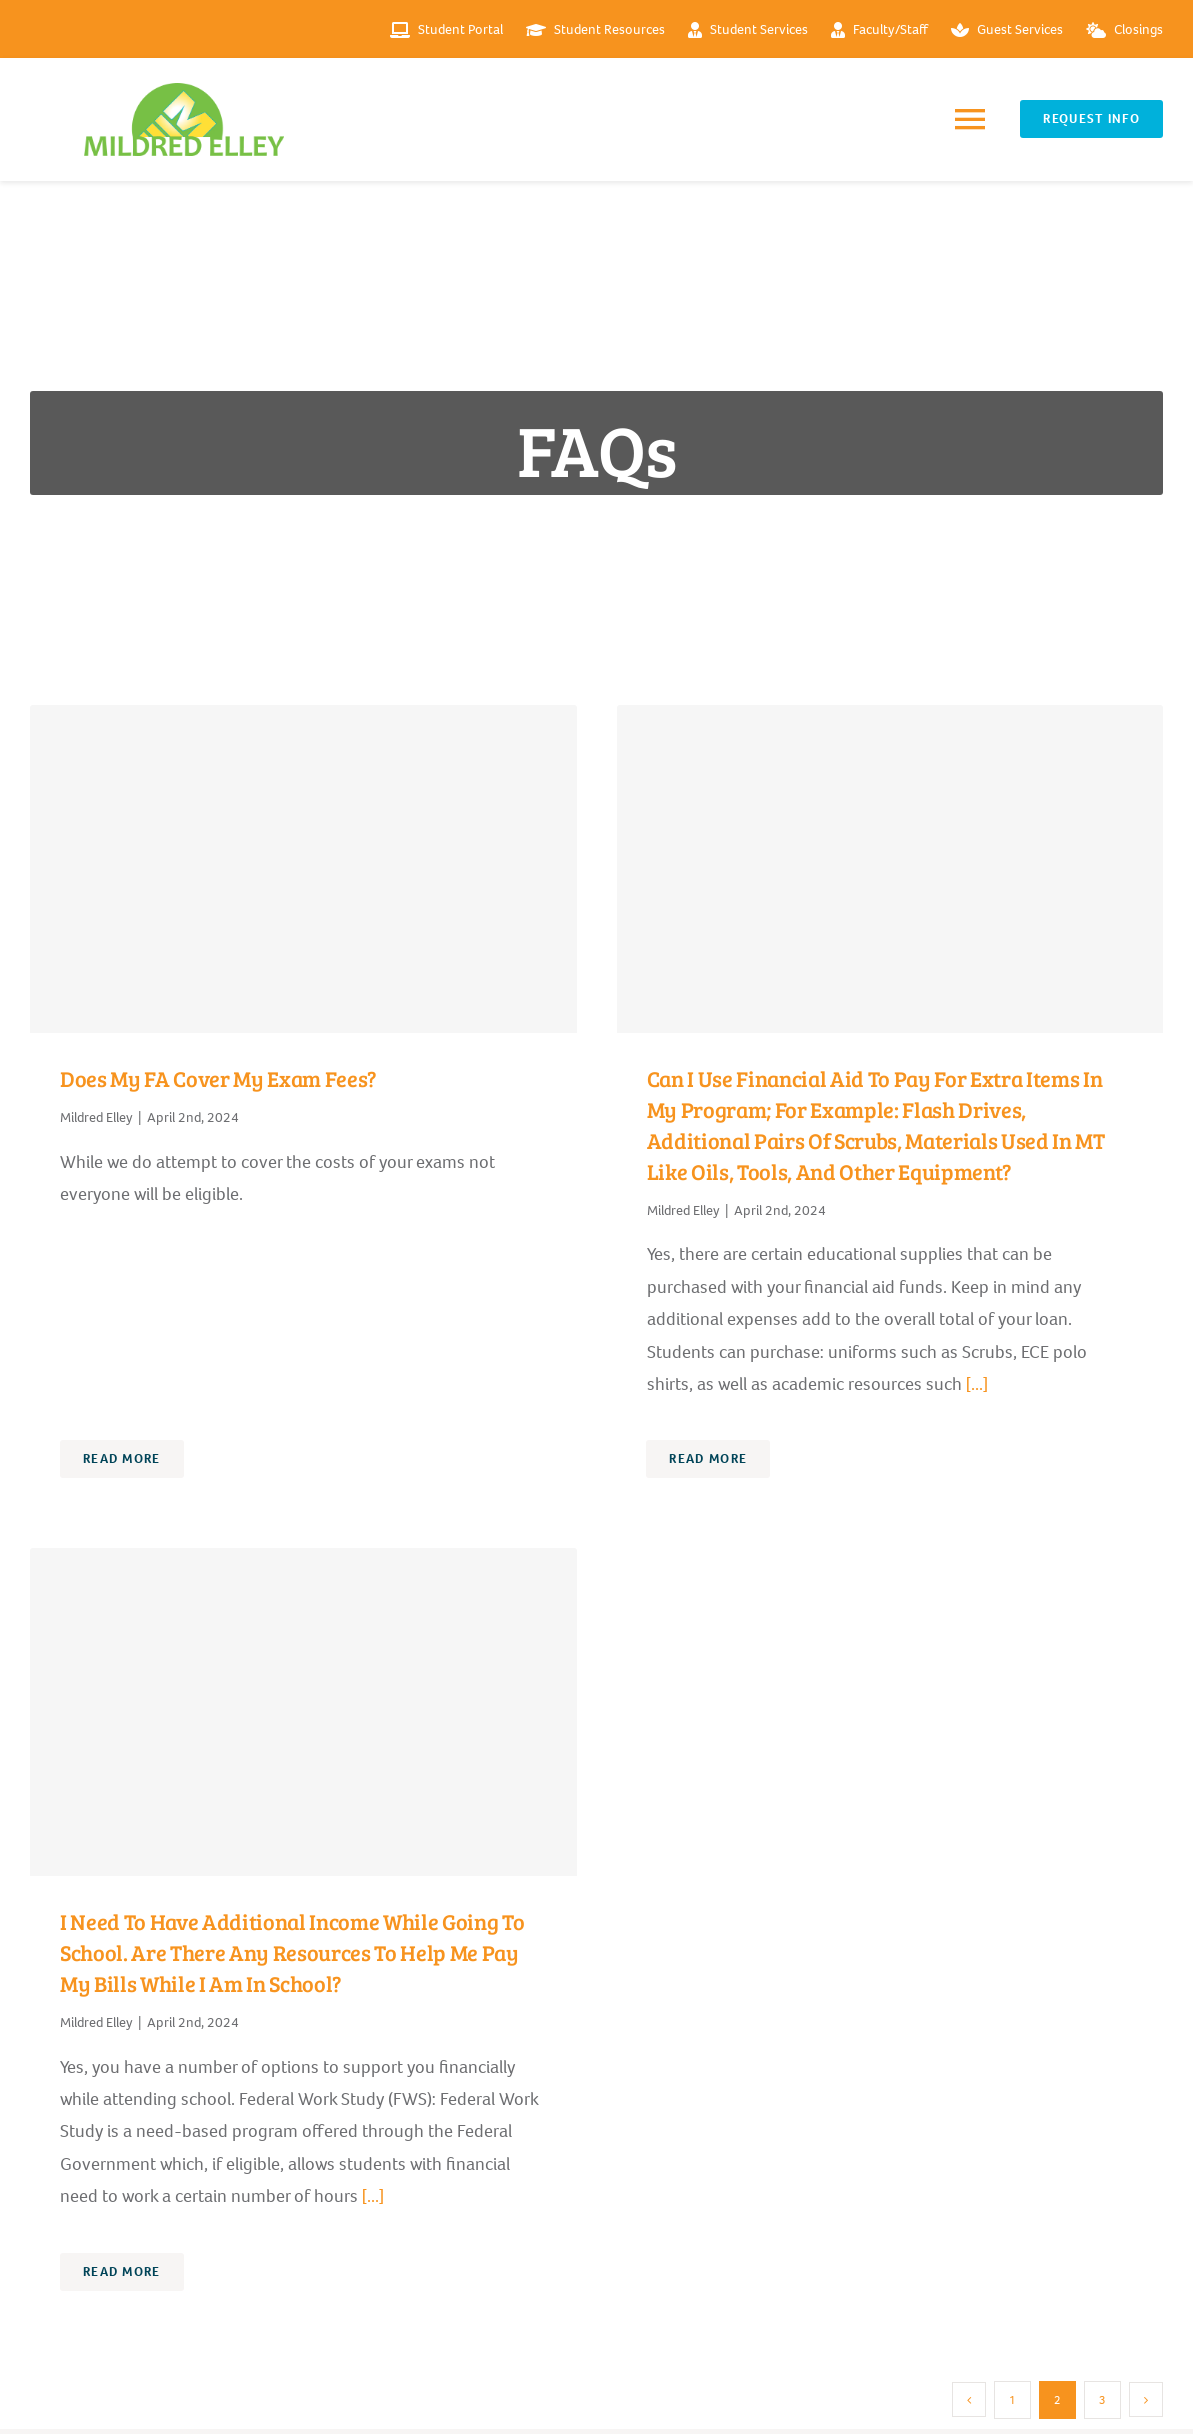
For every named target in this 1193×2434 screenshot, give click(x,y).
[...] (975, 1384)
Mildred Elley (96, 1117)
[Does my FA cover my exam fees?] (303, 869)
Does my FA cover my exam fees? (218, 1078)
